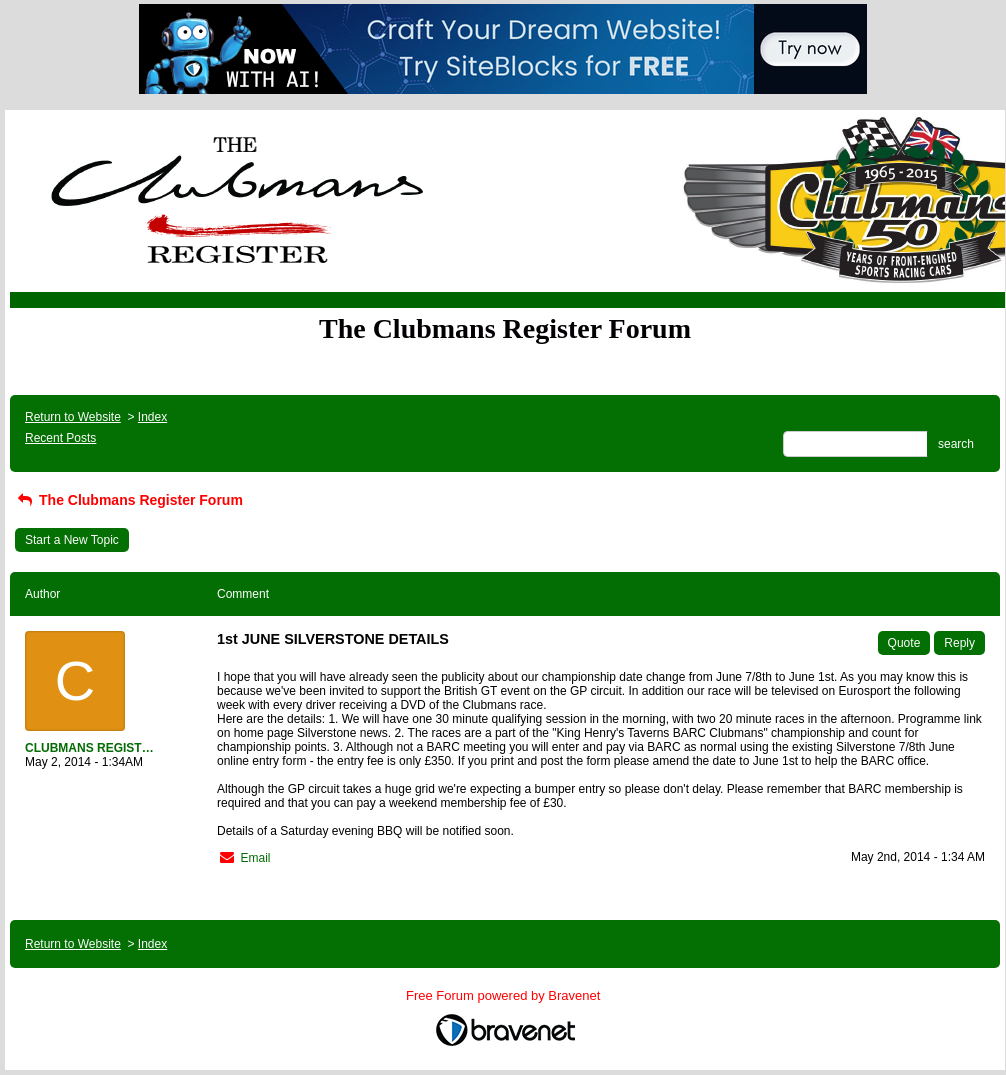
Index (152, 417)
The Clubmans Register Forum (129, 500)
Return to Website (73, 417)
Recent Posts (60, 438)
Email (255, 858)
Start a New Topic (72, 540)
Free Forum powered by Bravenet (505, 995)
